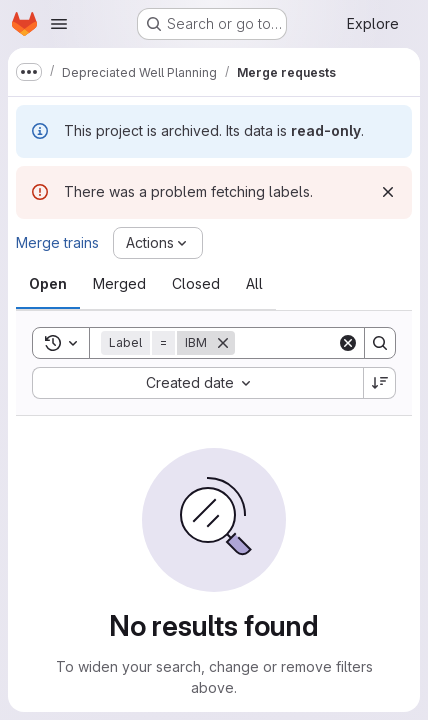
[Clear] (348, 343)
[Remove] (223, 343)
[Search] (380, 343)
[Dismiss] (388, 192)
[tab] (48, 284)
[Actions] (158, 243)
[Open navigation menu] (59, 24)
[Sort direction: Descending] (380, 383)
